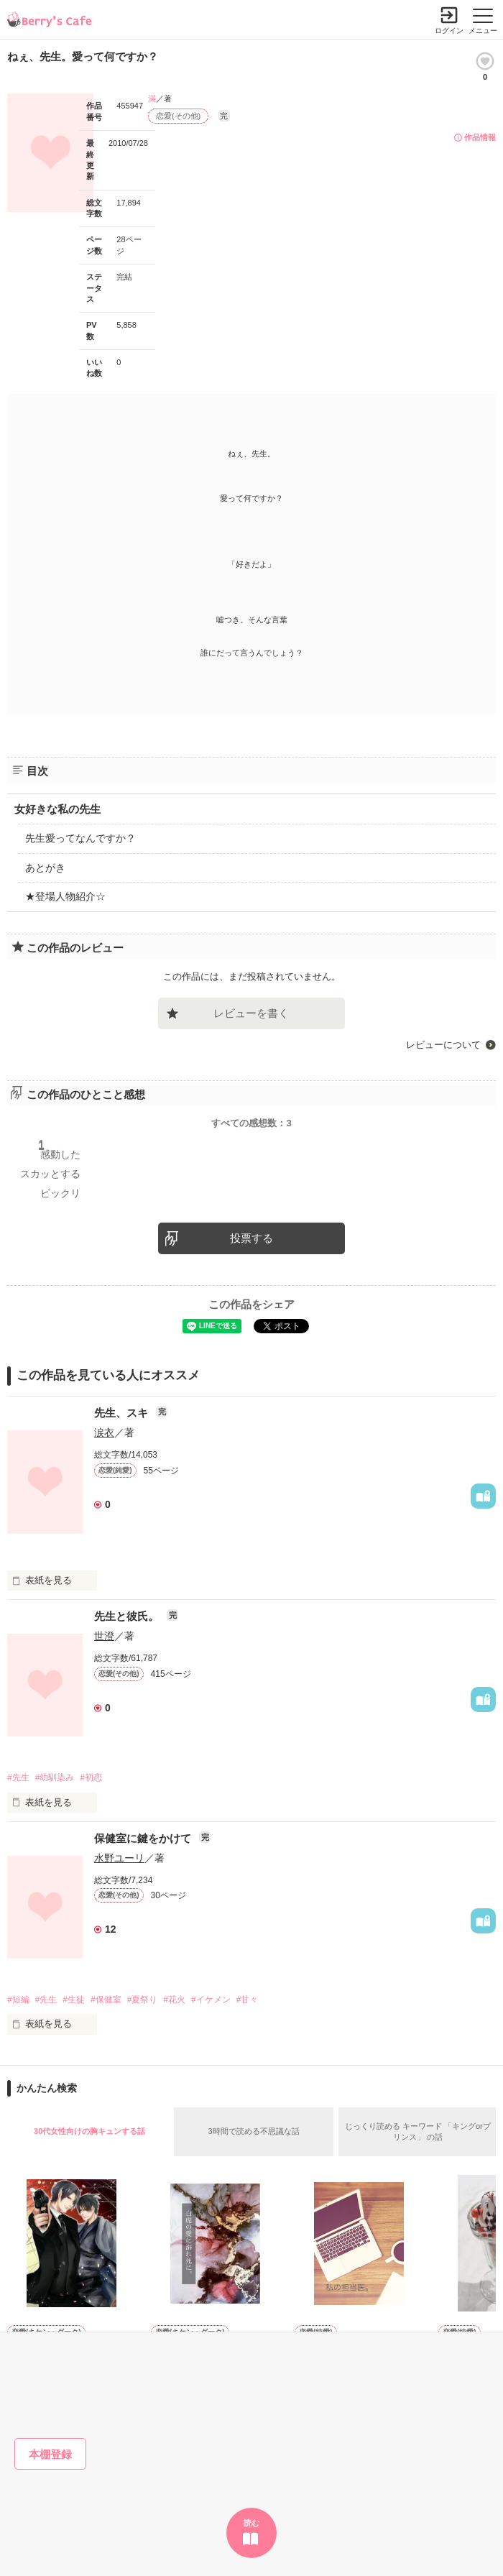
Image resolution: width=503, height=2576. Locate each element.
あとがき (45, 867)
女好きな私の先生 (57, 809)
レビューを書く (251, 1013)
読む (251, 2522)
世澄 (104, 1636)
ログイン (449, 30)
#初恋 (91, 1777)
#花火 (174, 2000)
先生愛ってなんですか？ (80, 838)
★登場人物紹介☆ (65, 896)
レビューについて (443, 1044)
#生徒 (74, 2000)
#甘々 (247, 2000)
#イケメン (211, 2000)
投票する (251, 1238)
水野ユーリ (119, 1858)
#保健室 (106, 2000)
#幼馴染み (55, 1777)
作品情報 (480, 137)
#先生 (18, 1777)
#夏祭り (142, 2000)
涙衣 (104, 1432)
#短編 (18, 2000)
